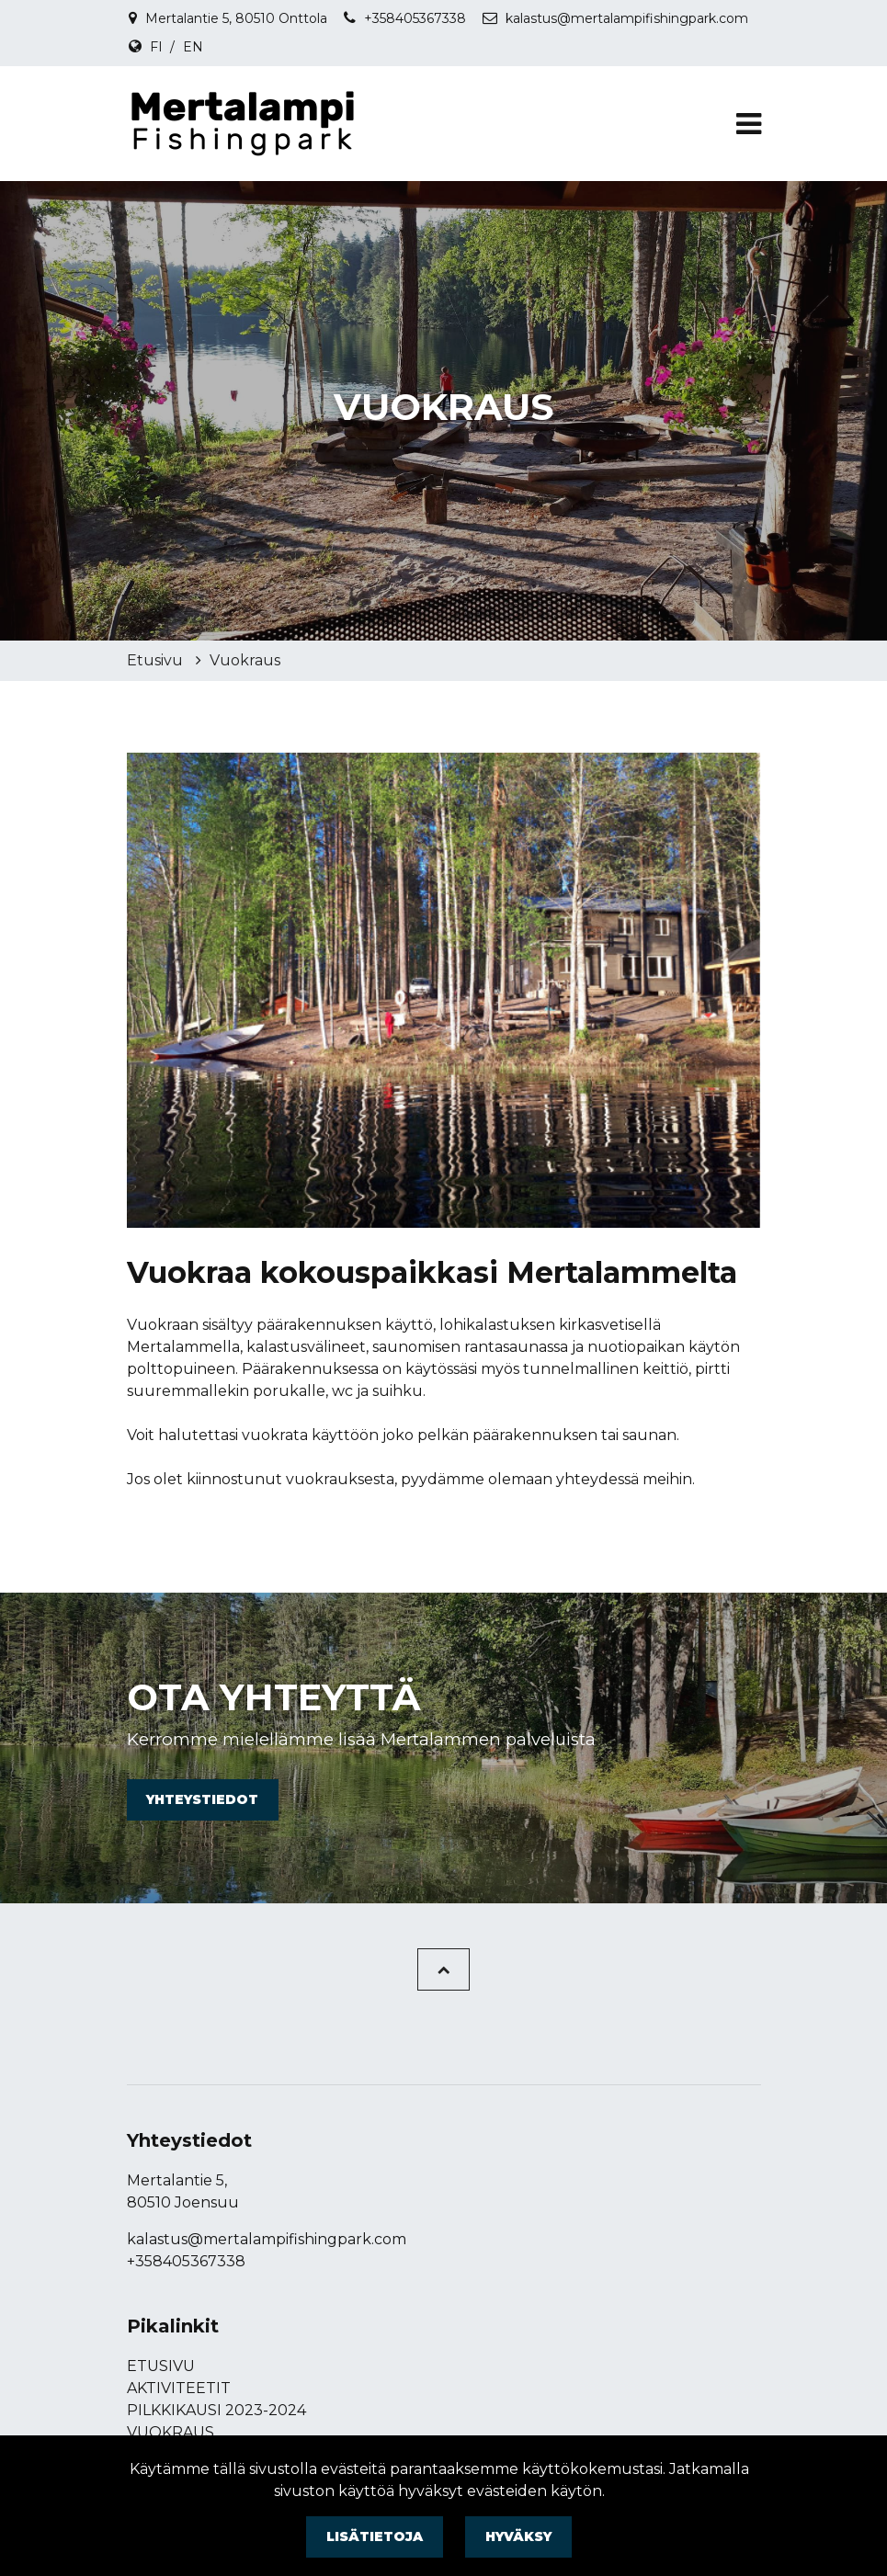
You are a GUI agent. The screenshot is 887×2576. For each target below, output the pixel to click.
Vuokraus (245, 660)
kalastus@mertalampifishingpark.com (627, 18)
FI (156, 47)
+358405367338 (415, 18)
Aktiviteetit (179, 2388)
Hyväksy (518, 2536)
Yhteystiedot (202, 1799)
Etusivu (157, 660)
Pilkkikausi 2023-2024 (216, 2410)
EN (193, 47)
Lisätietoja (374, 2536)
